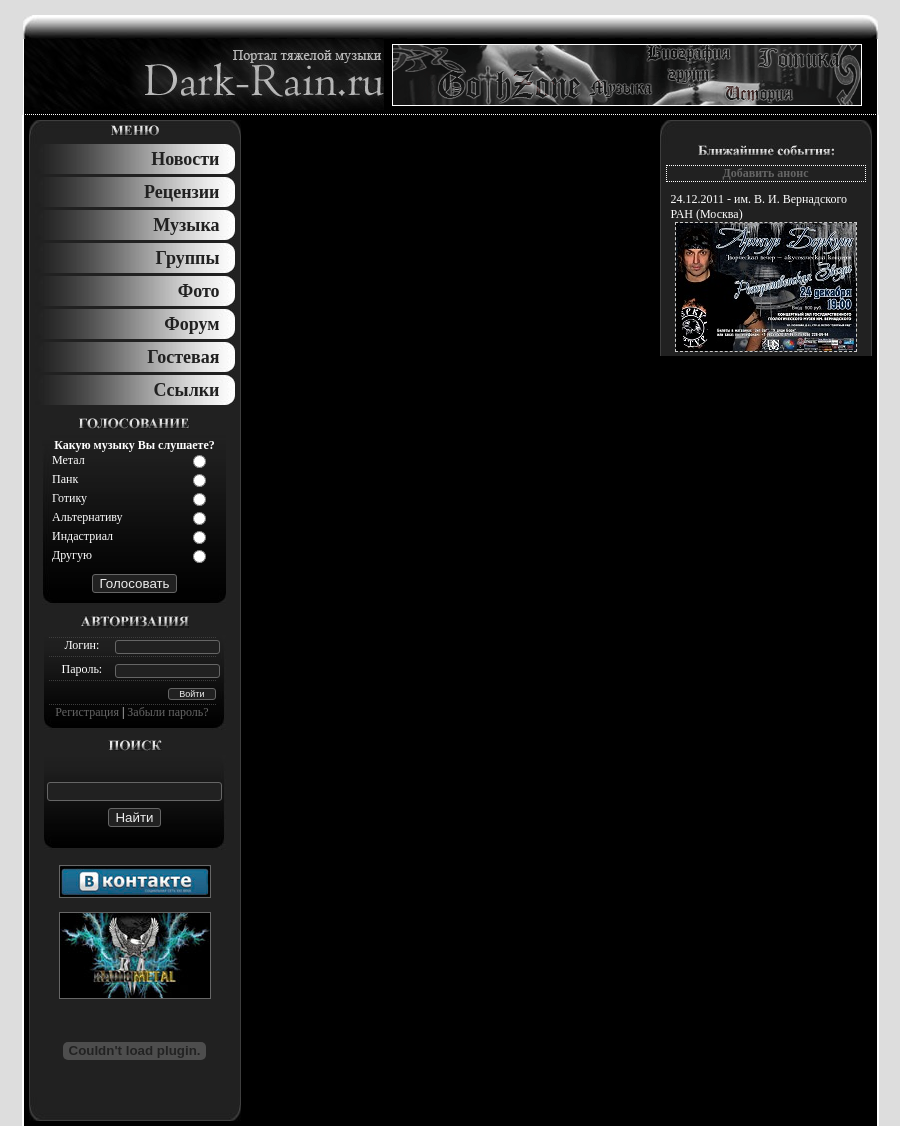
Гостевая (183, 357)
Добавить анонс (765, 173)
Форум (191, 324)
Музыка (186, 225)
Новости (185, 159)
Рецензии (181, 192)
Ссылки (186, 390)
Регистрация (87, 712)
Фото (199, 291)
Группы (188, 258)
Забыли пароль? (167, 712)
